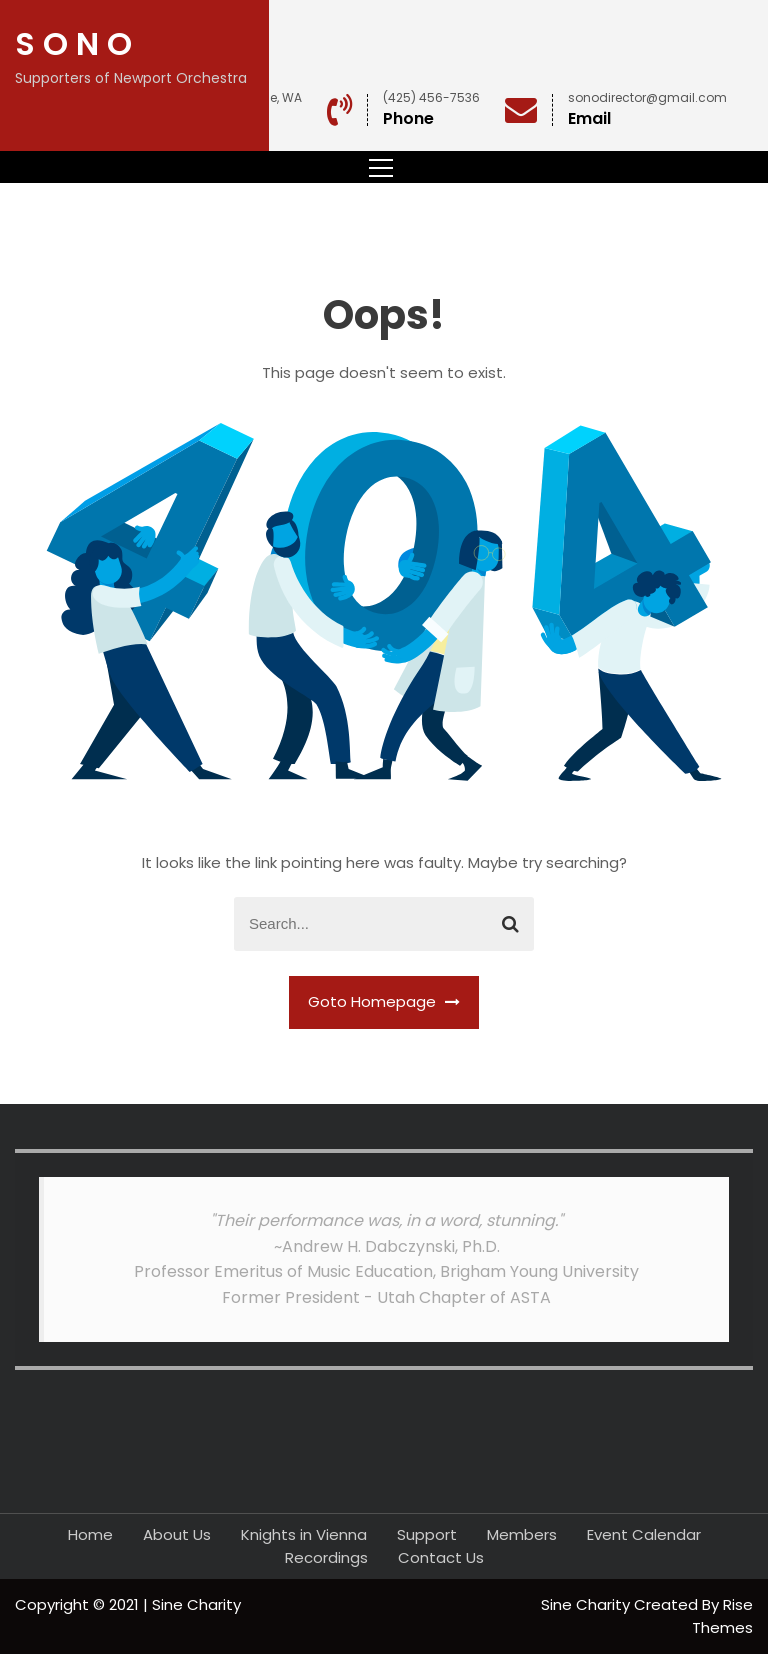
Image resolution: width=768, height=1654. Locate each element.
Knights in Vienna (304, 1534)
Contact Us (441, 1557)
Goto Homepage (384, 1001)
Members (522, 1534)
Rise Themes (722, 1616)
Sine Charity (587, 1604)
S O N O (73, 43)
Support (427, 1534)
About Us (177, 1534)
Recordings (326, 1557)
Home (90, 1534)
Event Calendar (644, 1534)
